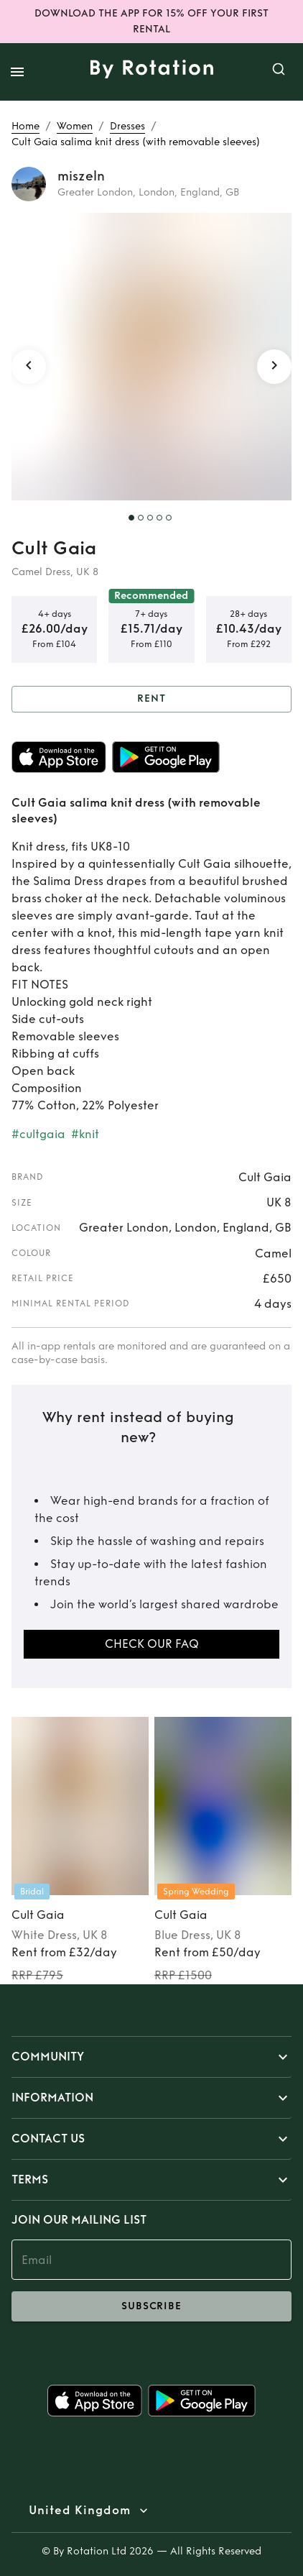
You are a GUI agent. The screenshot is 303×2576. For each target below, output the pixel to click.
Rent (151, 699)
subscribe (151, 2306)
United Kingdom (79, 2511)
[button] (151, 2057)
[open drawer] (17, 72)
